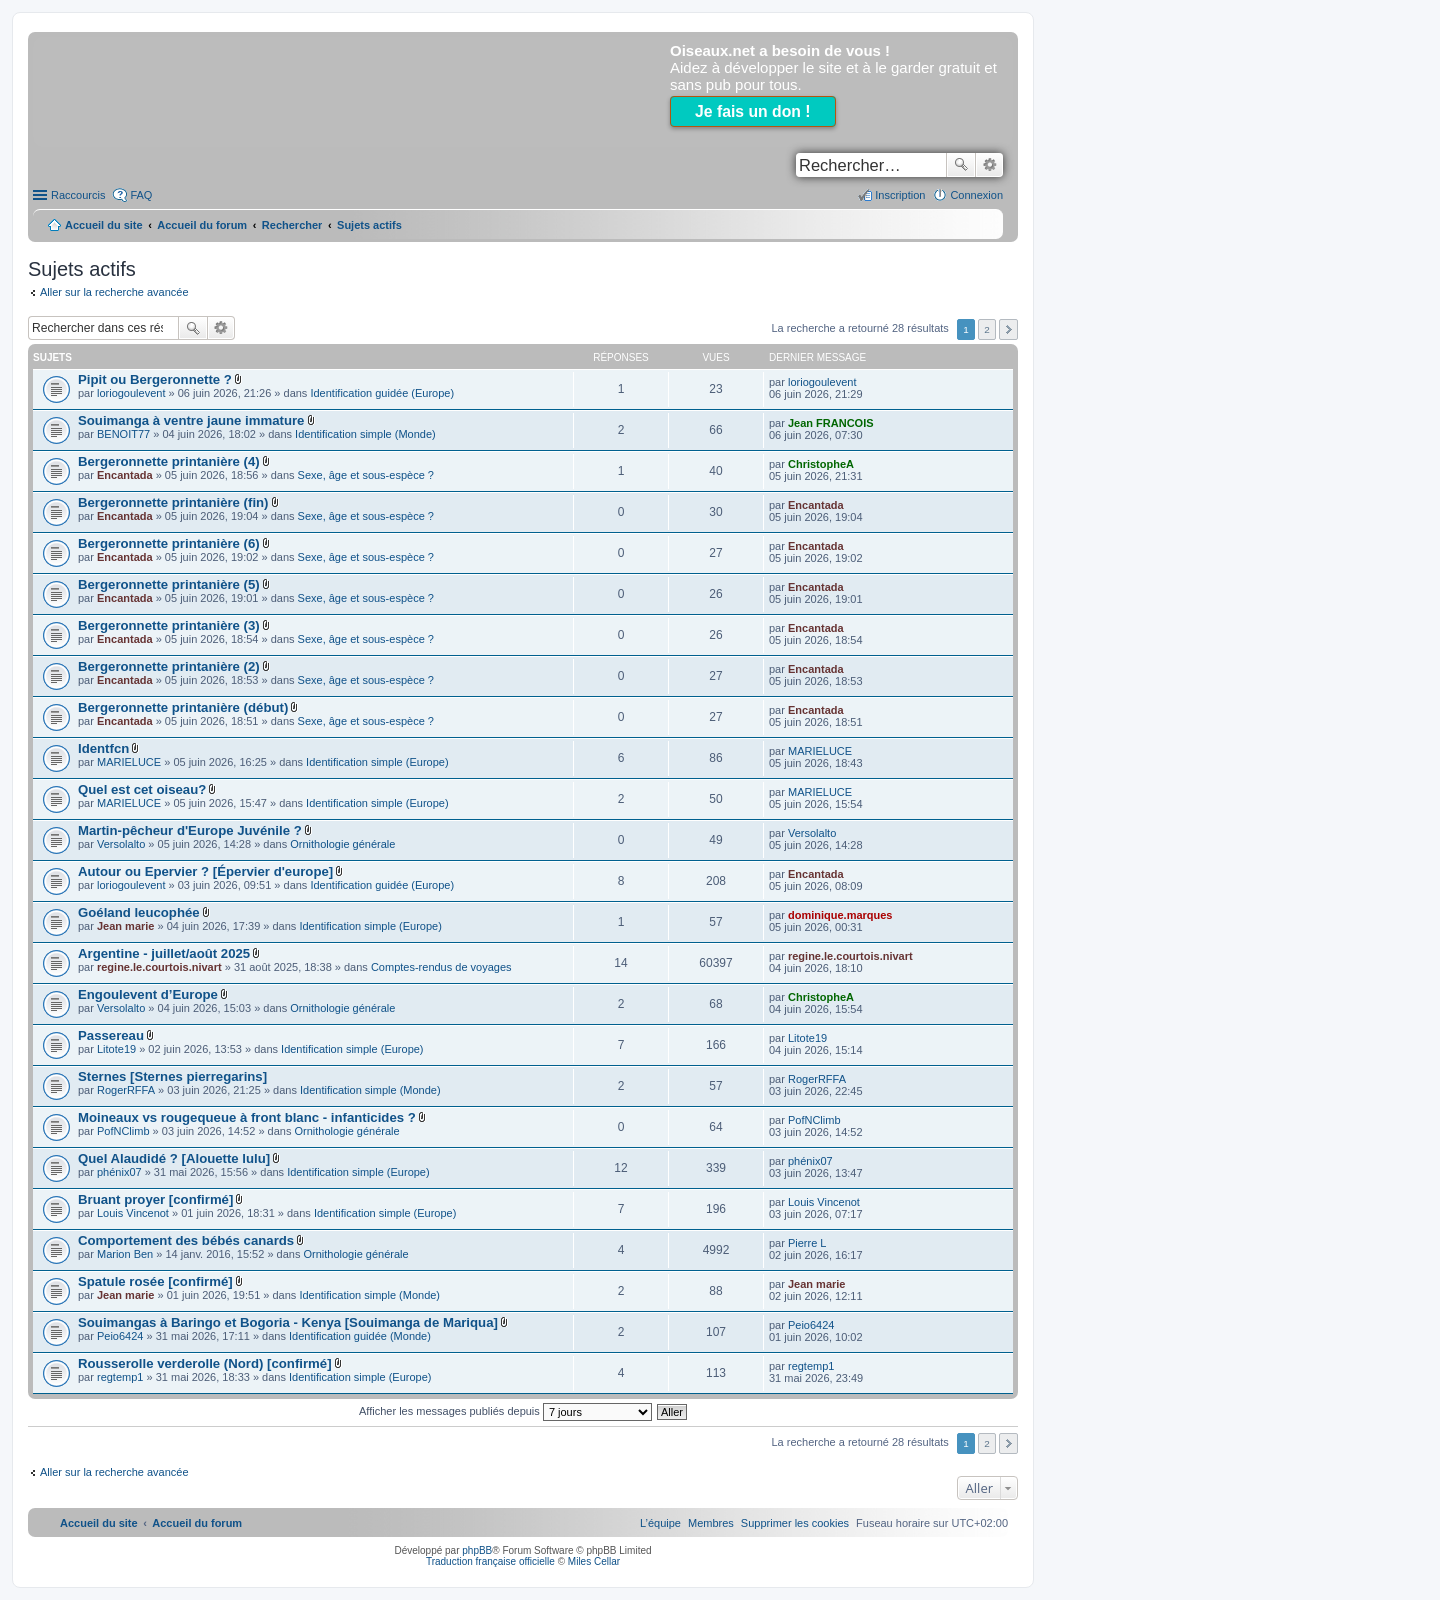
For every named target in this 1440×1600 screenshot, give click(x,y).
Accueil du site (104, 225)
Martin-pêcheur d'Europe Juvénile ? (190, 830)
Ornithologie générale (342, 844)
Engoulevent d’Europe (148, 994)
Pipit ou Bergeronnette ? (155, 379)
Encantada (125, 475)
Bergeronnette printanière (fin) (173, 502)
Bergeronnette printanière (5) (169, 584)
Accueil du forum (202, 225)
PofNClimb (123, 1131)
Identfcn (103, 748)
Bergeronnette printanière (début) (183, 707)
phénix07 (119, 1172)
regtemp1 (120, 1377)
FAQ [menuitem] (141, 195)
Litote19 (116, 1049)
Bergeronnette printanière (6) (169, 543)
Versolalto (121, 844)
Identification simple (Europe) (377, 762)
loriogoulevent (131, 393)
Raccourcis (78, 195)
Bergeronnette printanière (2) (169, 666)
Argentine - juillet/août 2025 (164, 953)
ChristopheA (821, 464)
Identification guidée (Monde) (360, 1336)
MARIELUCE (129, 762)
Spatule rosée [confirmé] (155, 1281)
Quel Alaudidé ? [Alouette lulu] (174, 1158)
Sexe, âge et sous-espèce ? (366, 475)
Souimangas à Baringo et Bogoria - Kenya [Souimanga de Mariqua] (288, 1322)
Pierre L (807, 1243)
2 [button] (987, 329)
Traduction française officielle (490, 1561)
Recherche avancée (989, 165)
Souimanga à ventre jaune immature (191, 420)
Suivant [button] (1008, 329)
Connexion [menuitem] (976, 195)
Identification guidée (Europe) (382, 393)
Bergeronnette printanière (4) (169, 461)
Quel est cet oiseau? (142, 789)
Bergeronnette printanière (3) (169, 625)
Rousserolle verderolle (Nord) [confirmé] (205, 1363)
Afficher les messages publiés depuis (505, 1411)
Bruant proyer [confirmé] (155, 1199)
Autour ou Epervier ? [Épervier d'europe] (205, 871)
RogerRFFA (126, 1090)
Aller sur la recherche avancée (114, 292)
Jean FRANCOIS (831, 423)
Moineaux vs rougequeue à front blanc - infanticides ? (247, 1117)
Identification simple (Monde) (365, 434)
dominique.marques (840, 915)
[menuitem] (795, 1523)
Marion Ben (125, 1254)
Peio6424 (120, 1336)
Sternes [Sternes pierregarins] (172, 1076)
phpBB (477, 1550)
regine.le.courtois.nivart (159, 967)
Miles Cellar (594, 1561)
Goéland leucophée (139, 912)
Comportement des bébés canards (186, 1240)
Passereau (111, 1035)
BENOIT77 (123, 434)
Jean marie (125, 926)
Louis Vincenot (133, 1213)
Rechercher (961, 165)
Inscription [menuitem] (900, 195)
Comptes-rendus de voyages (441, 967)
